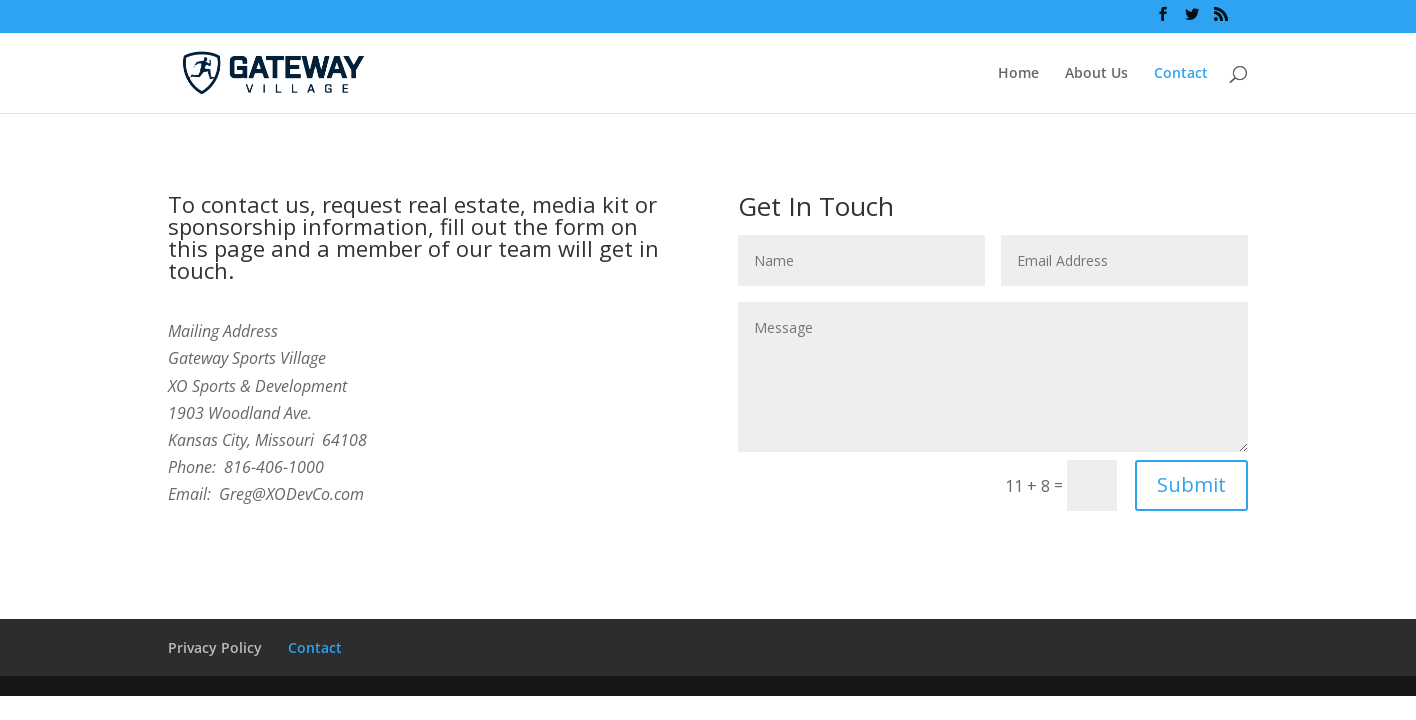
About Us (1096, 74)
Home (1018, 74)
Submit (1191, 484)
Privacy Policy (215, 647)
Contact (1181, 74)
